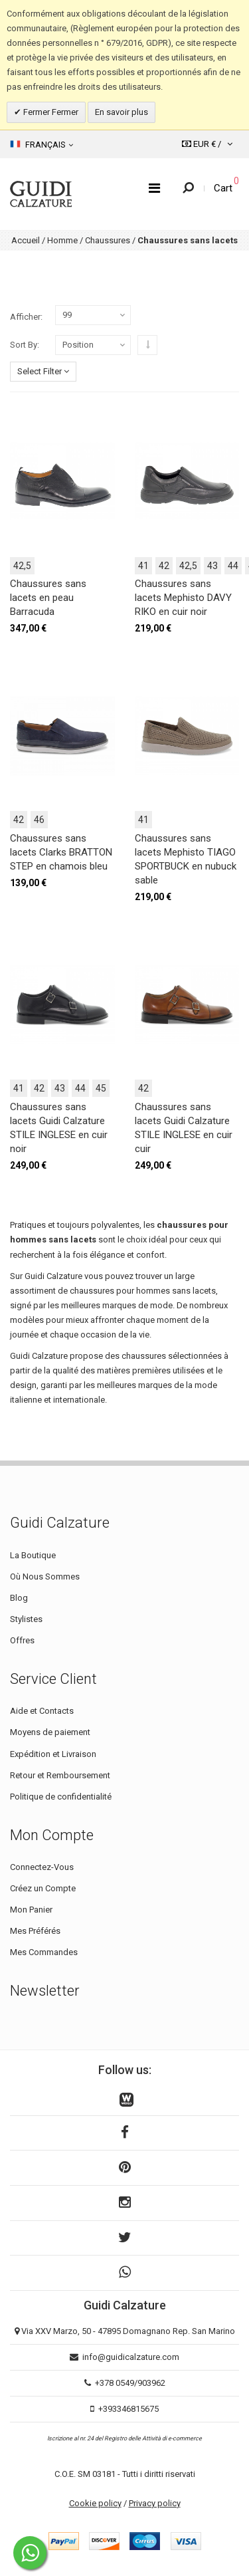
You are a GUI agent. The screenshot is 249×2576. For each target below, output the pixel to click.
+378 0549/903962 (130, 2383)
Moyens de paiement (50, 1732)
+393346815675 (128, 2409)
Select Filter (43, 371)
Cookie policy (95, 2503)
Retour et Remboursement (60, 1775)
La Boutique (33, 1555)
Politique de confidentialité (61, 1797)
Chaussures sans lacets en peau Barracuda (48, 598)
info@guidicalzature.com (130, 2357)
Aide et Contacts (42, 1711)
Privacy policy (155, 2503)
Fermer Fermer (49, 112)
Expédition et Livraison (53, 1754)
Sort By (23, 345)
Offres (22, 1640)
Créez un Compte (43, 1888)
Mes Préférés (35, 1931)
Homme (62, 240)
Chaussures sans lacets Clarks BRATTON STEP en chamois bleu (61, 852)
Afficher (25, 316)
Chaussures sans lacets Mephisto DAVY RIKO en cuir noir (183, 598)
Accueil (25, 240)
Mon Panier (31, 1910)
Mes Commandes (44, 1952)
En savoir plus (121, 112)
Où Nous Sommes (45, 1576)
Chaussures (107, 240)
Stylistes (26, 1619)
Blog (19, 1598)
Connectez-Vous (42, 1867)
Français (41, 144)
